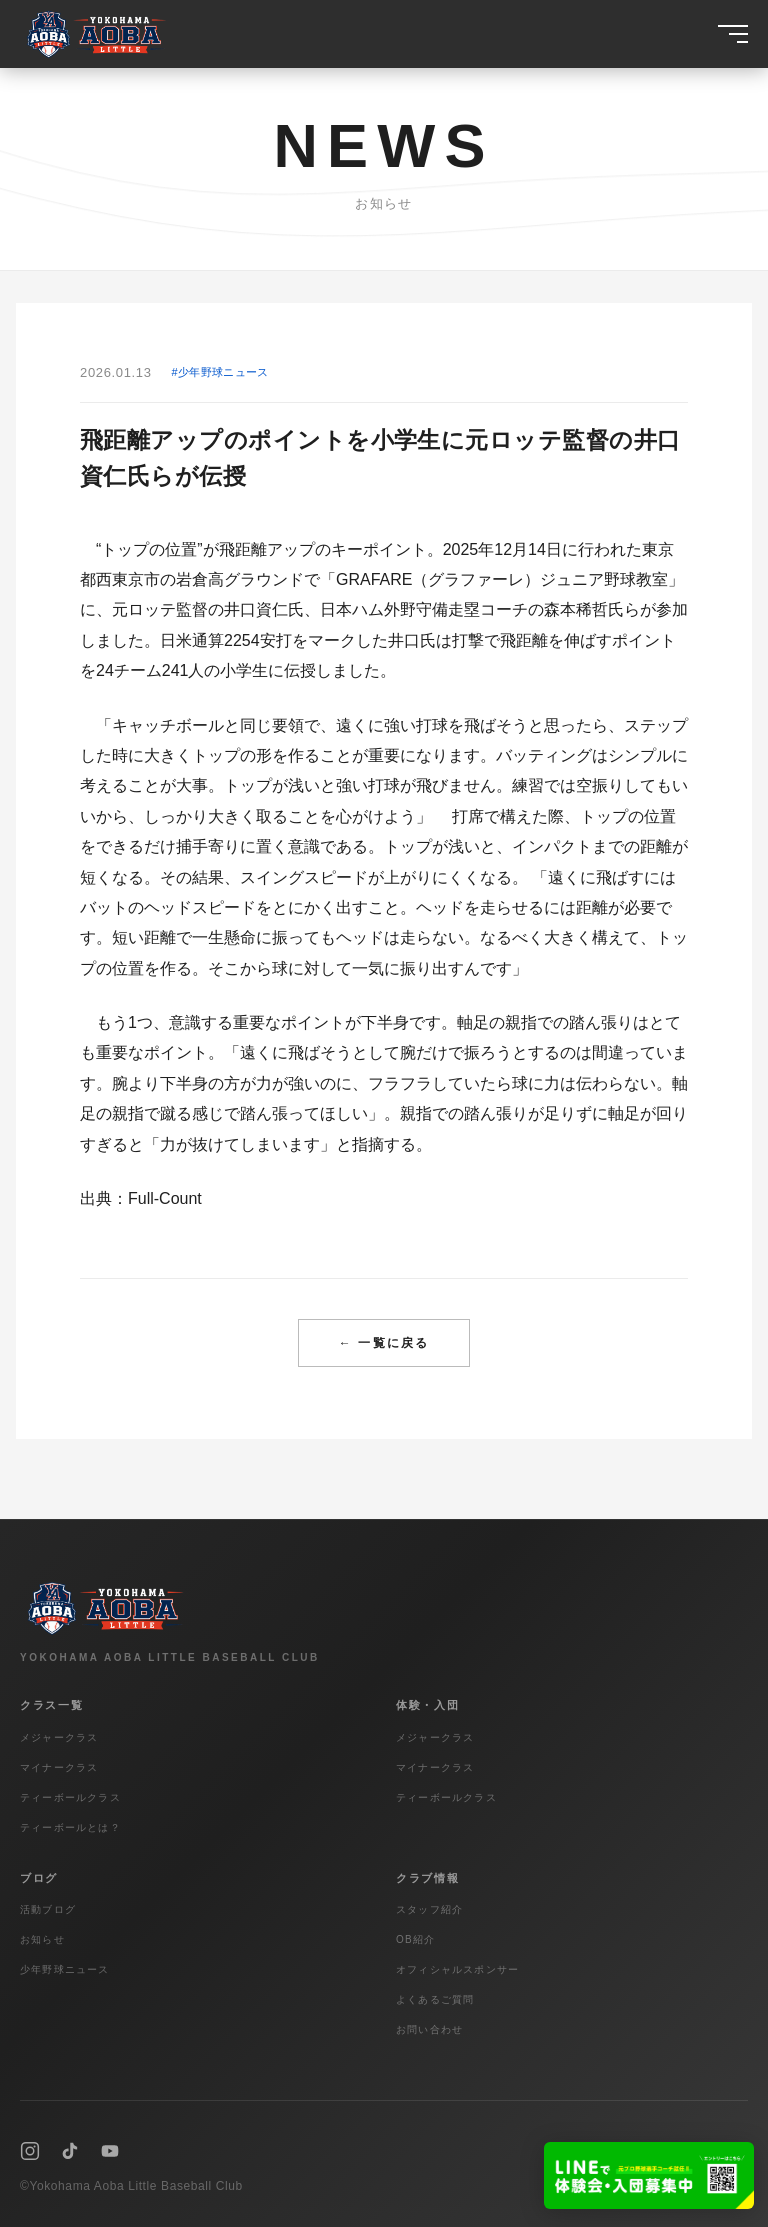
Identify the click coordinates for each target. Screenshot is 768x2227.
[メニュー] (733, 34)
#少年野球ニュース (220, 372)
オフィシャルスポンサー (457, 1969)
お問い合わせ (429, 2029)
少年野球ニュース (65, 1969)
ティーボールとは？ (70, 1827)
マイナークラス (59, 1767)
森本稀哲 (576, 609)
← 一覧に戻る (384, 1343)
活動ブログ (48, 1909)
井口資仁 (256, 609)
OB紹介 (415, 1939)
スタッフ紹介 (429, 1909)
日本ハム (352, 609)
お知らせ (42, 1939)
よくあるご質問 (435, 1999)
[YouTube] (110, 2151)
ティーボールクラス (70, 1797)
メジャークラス (59, 1737)
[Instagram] (30, 2151)
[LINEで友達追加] (649, 2175)
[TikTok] (70, 2151)
